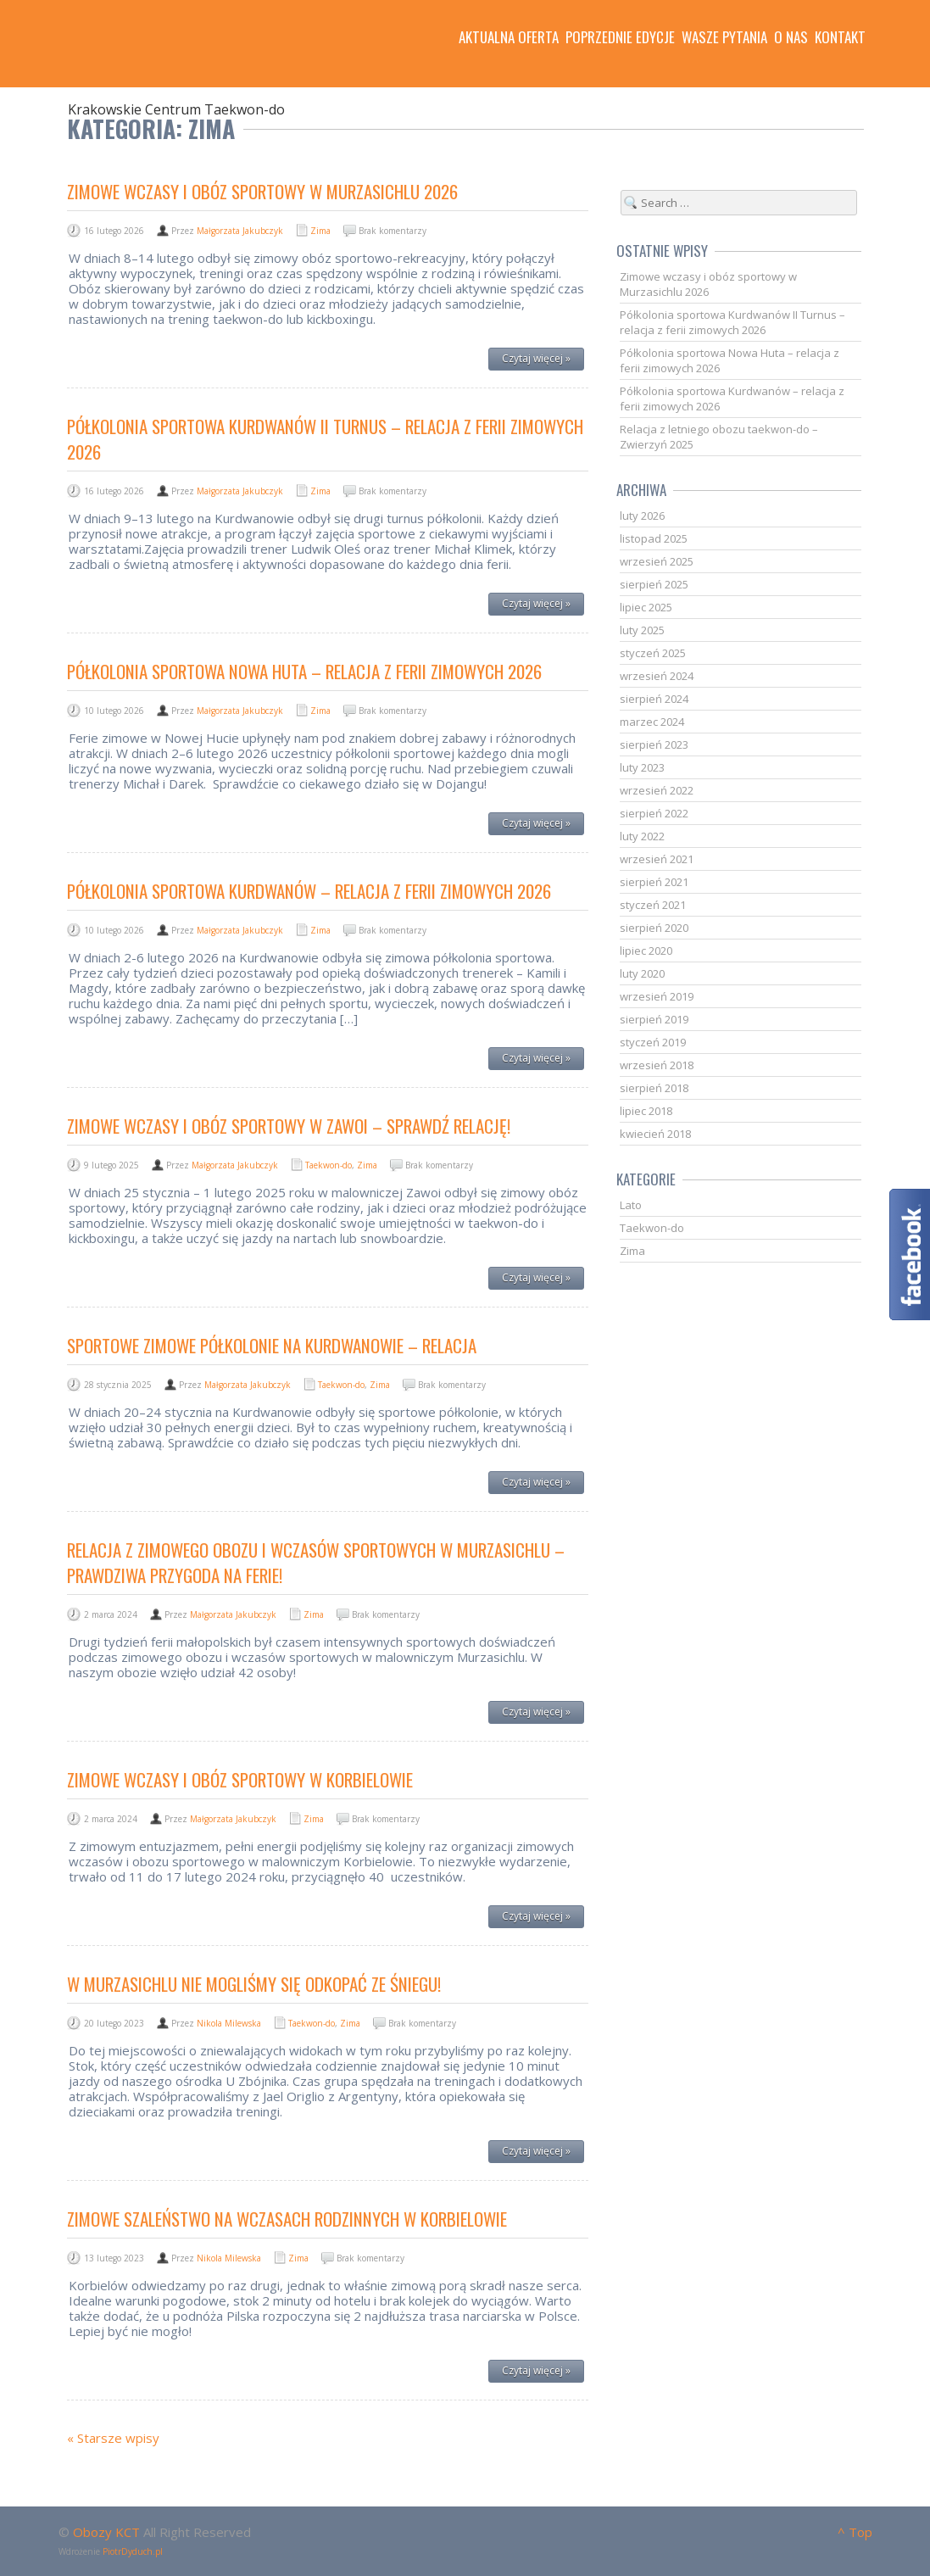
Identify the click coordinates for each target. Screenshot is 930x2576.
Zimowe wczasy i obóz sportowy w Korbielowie (240, 1779)
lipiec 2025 (646, 607)
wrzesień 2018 (656, 1065)
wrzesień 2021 (656, 859)
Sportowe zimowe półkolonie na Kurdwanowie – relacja (271, 1345)
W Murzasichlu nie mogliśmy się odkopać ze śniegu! (254, 1984)
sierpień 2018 (654, 1088)
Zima (320, 231)
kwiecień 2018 (655, 1133)
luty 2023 (642, 767)
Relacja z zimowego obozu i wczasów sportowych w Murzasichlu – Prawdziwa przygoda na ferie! (316, 1562)
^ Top (855, 2531)
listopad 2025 (654, 538)
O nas (791, 37)
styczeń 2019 (653, 1042)
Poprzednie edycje (620, 37)
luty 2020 (642, 973)
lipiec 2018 (646, 1110)
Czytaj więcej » (536, 358)
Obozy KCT (106, 2531)
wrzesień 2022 (656, 790)
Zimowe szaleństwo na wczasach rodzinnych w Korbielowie (287, 2218)
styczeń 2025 (653, 653)
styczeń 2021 (653, 904)
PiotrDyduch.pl (133, 2551)
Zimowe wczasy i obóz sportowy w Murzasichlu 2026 (262, 191)
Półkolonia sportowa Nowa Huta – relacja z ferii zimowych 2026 (304, 671)
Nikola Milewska (229, 2023)
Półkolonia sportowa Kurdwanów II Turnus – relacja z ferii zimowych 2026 (325, 439)
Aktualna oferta (509, 37)
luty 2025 (642, 630)
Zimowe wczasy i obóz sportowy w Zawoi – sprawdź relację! (288, 1125)
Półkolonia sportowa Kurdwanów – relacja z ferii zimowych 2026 (309, 891)
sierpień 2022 (654, 813)
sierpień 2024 (654, 698)
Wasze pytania (724, 37)
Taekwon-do (328, 1165)
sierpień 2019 (654, 1019)
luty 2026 (642, 515)
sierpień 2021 (654, 881)
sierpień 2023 (654, 744)
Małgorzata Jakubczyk (240, 231)
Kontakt (840, 37)
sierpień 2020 (654, 927)
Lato (631, 1205)
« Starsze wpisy (113, 2437)
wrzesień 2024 (656, 675)
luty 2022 (642, 836)
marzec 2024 (652, 721)
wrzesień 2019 (656, 996)
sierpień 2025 (654, 584)
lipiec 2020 (646, 950)
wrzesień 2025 (656, 561)
